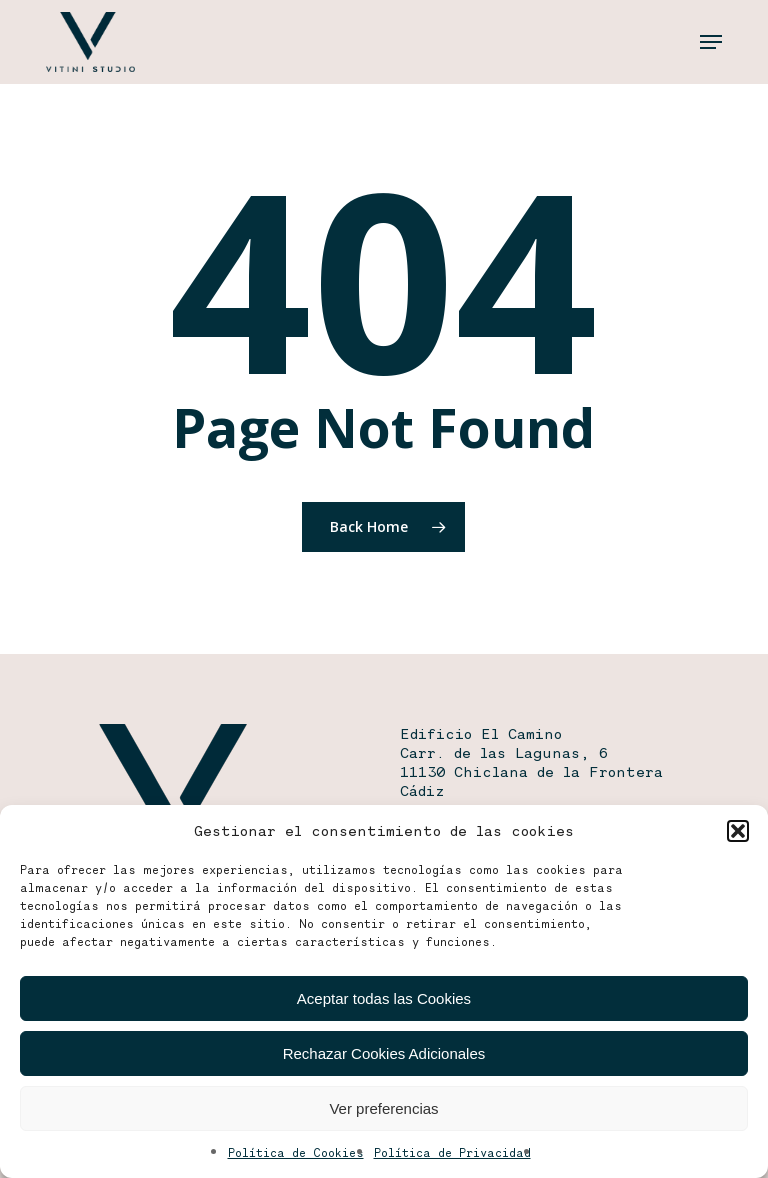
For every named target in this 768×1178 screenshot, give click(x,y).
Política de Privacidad (452, 1152)
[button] (738, 831)
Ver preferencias (383, 1108)
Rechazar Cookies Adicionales (384, 1053)
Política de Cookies (296, 1152)
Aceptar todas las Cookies (384, 998)
